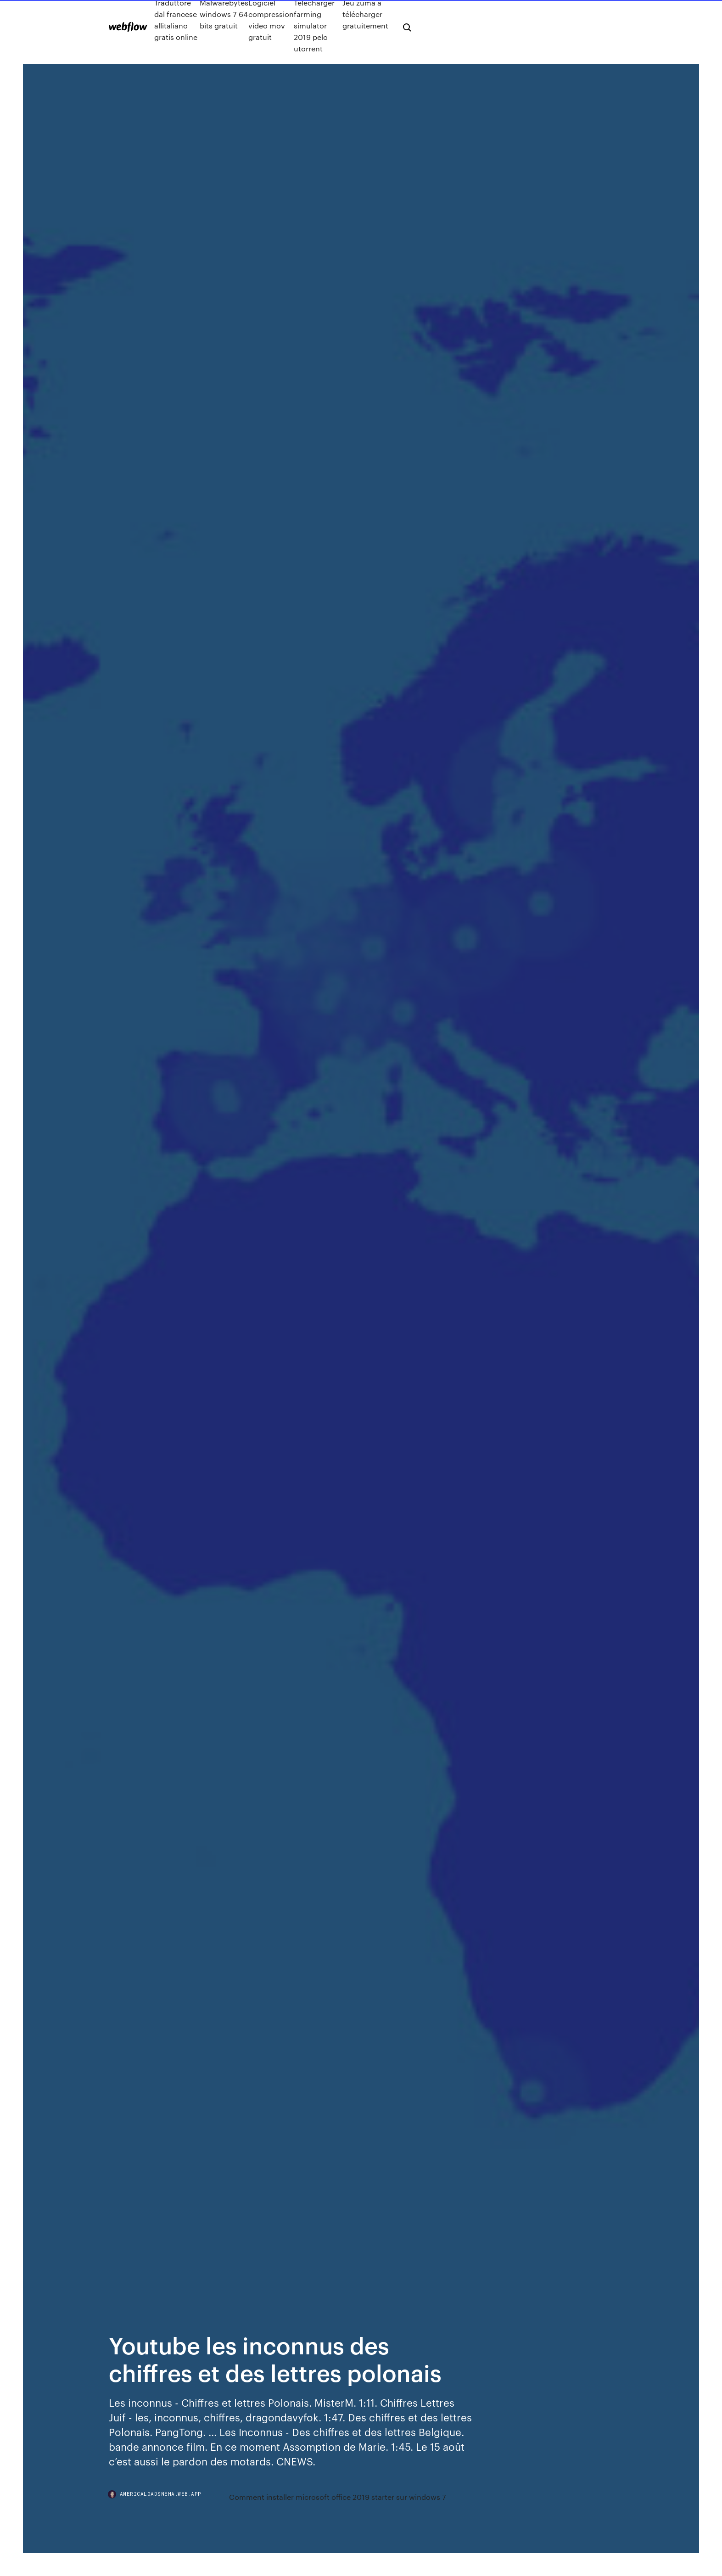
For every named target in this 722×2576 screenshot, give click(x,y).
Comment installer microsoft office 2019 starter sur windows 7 (337, 2497)
